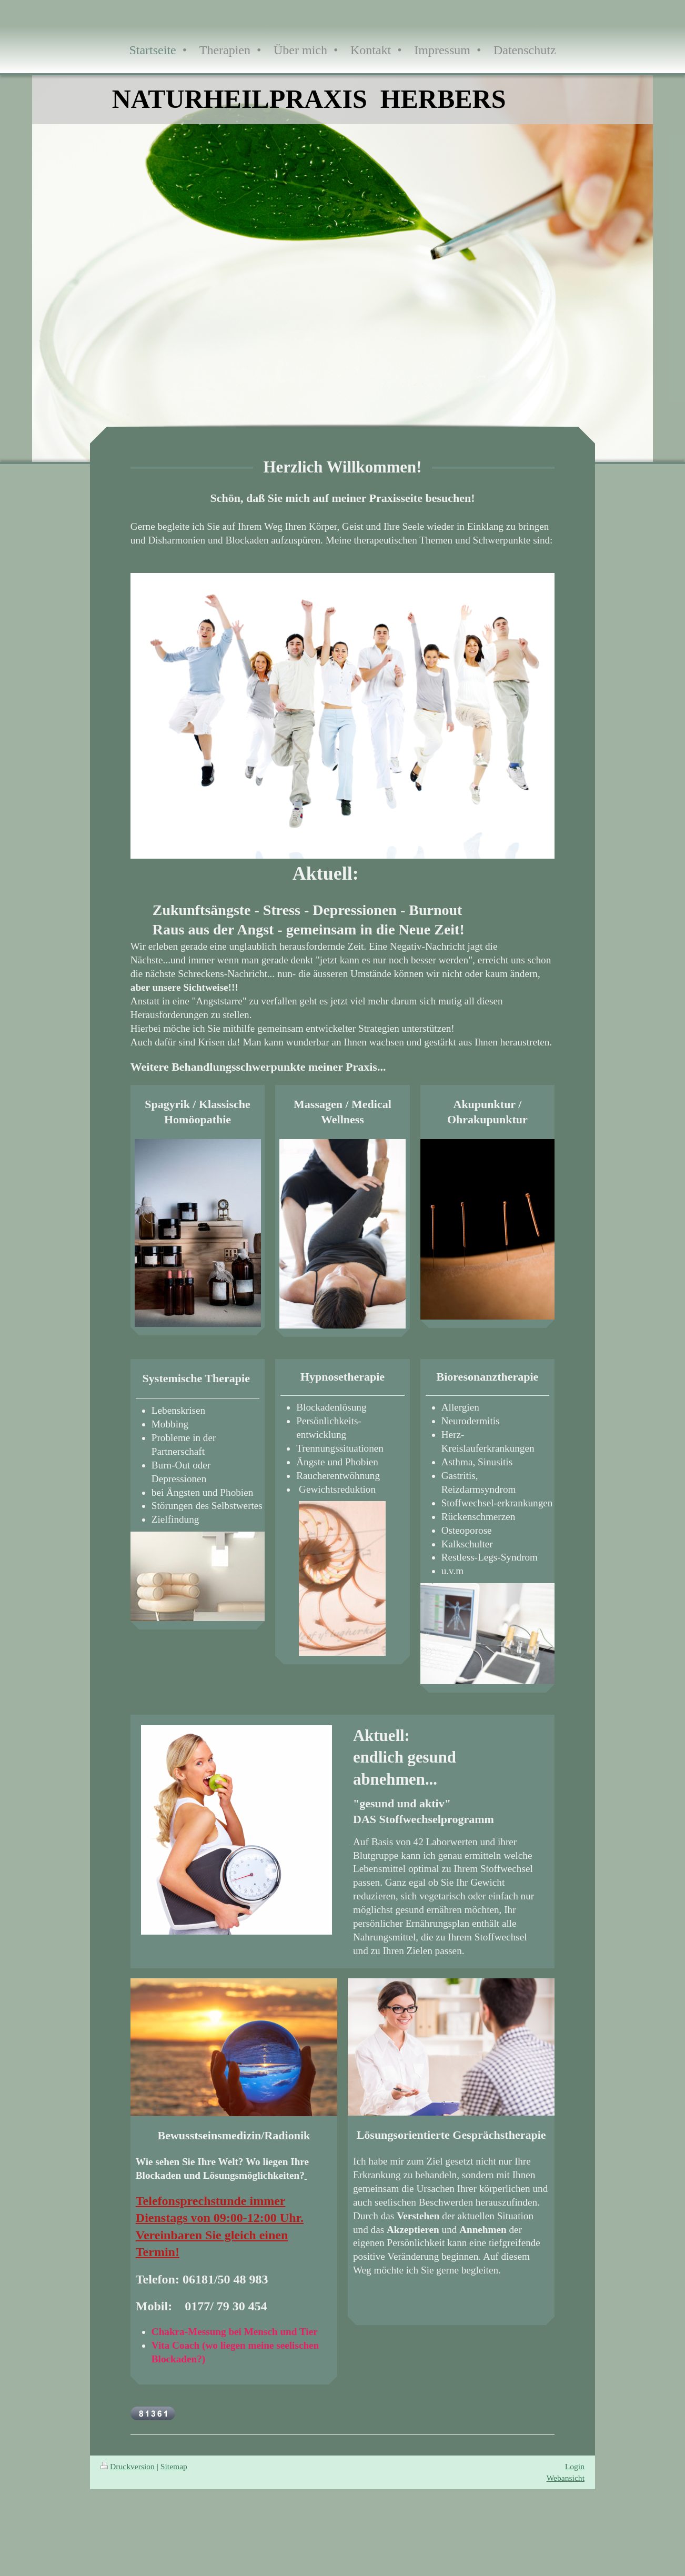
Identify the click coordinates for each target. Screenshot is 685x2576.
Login (575, 2466)
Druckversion (127, 2466)
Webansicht (566, 2477)
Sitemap (173, 2466)
